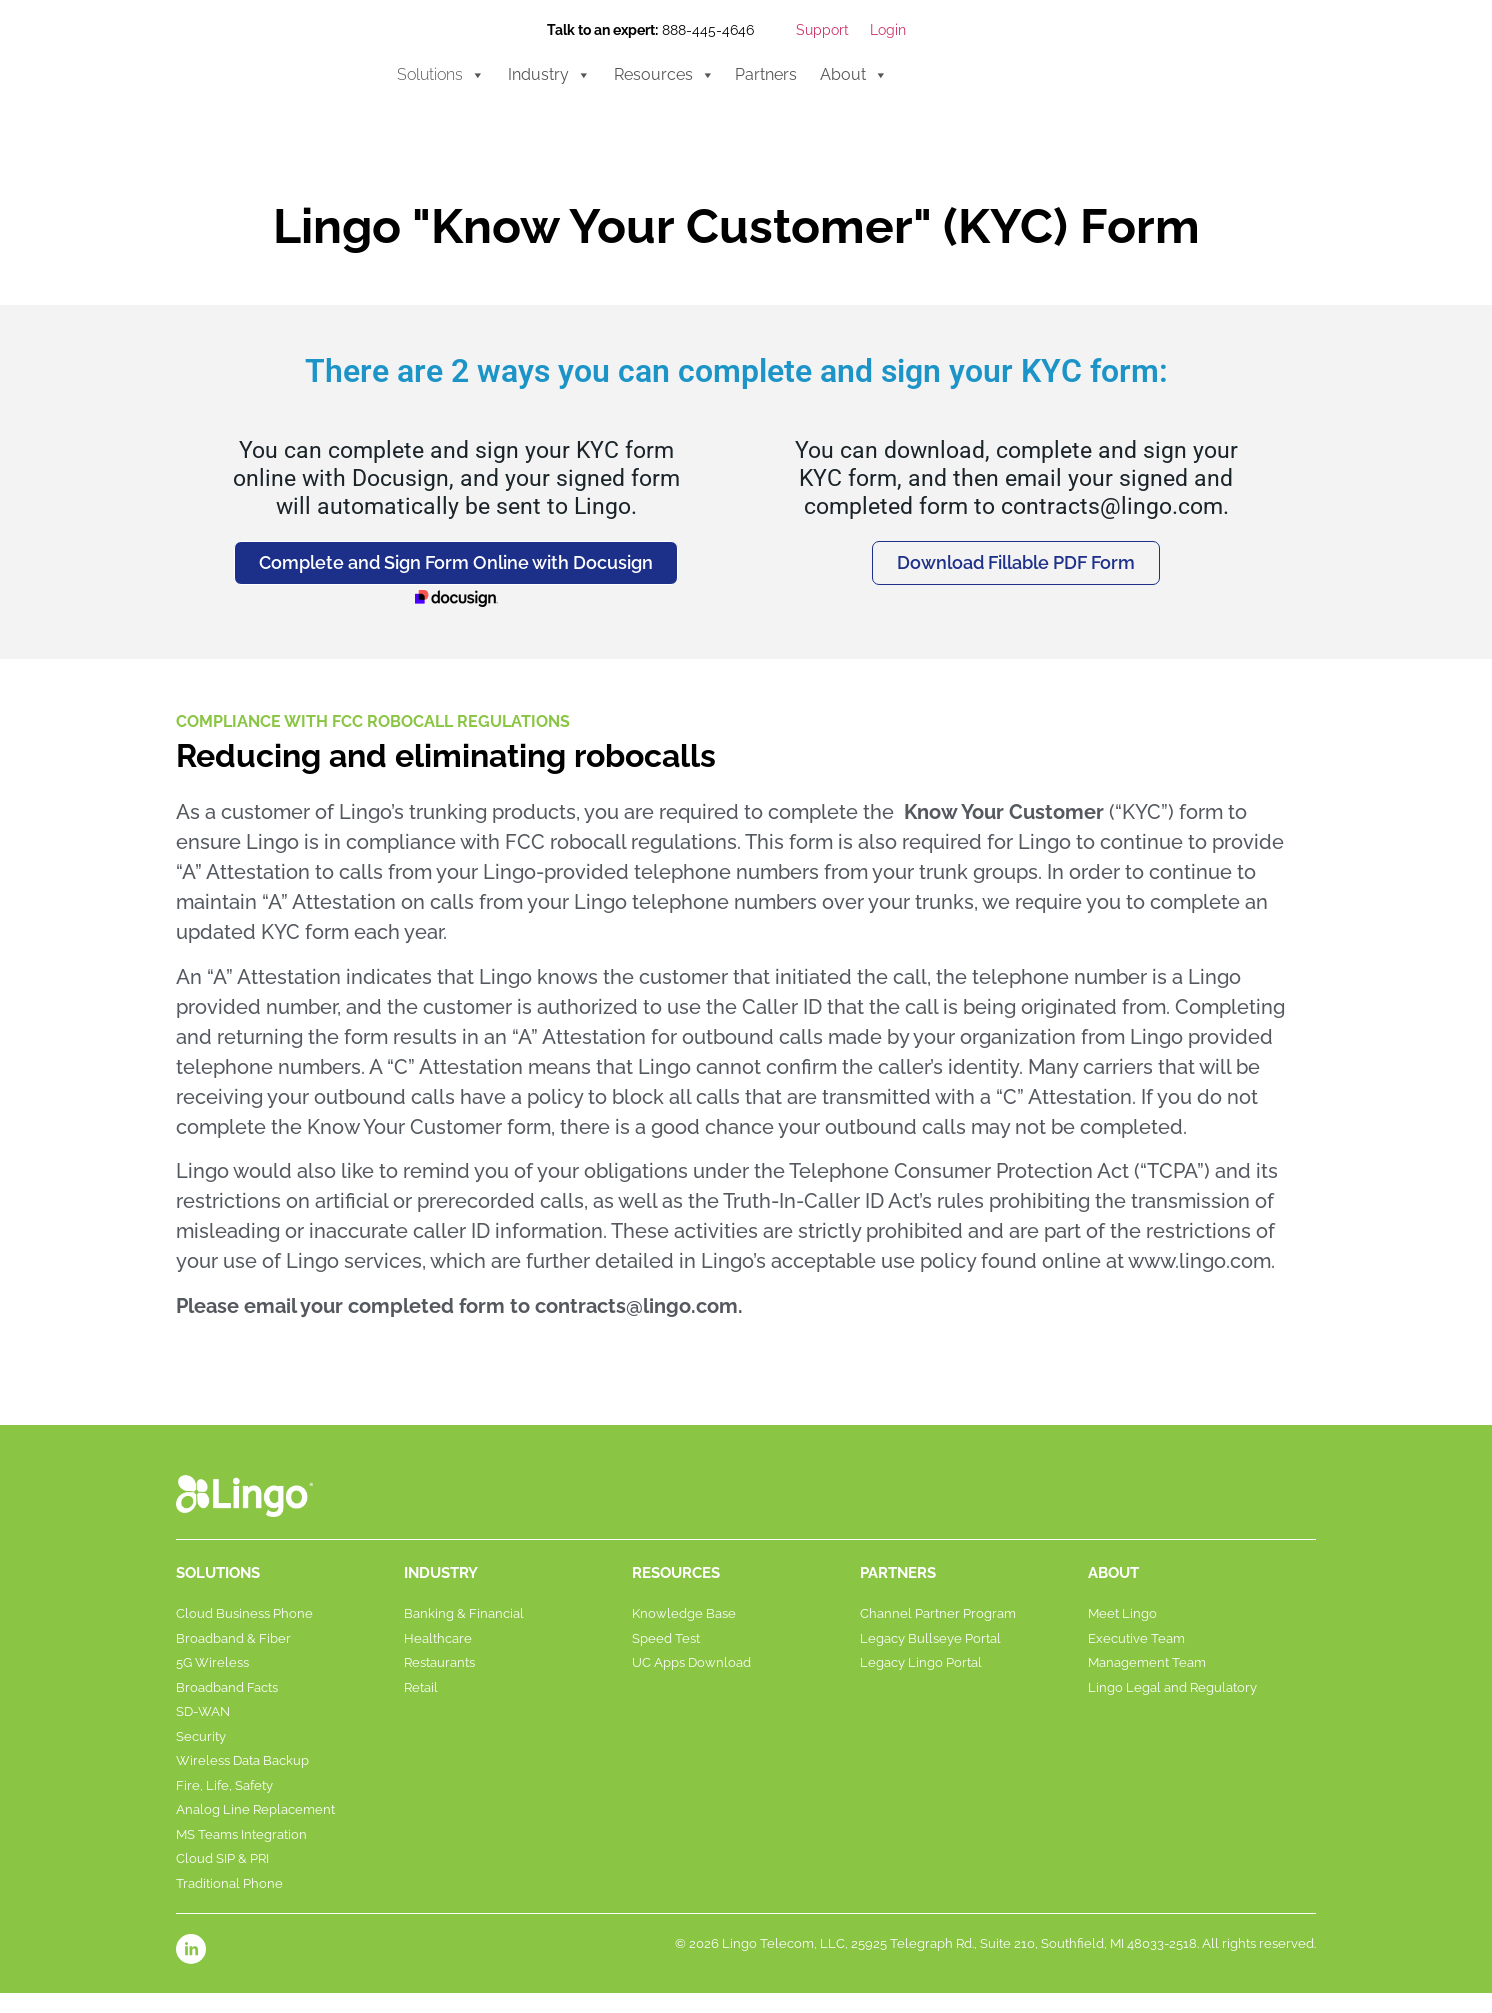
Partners (766, 74)
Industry (549, 75)
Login (888, 30)
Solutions (441, 75)
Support (822, 30)
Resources (664, 75)
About (854, 75)
